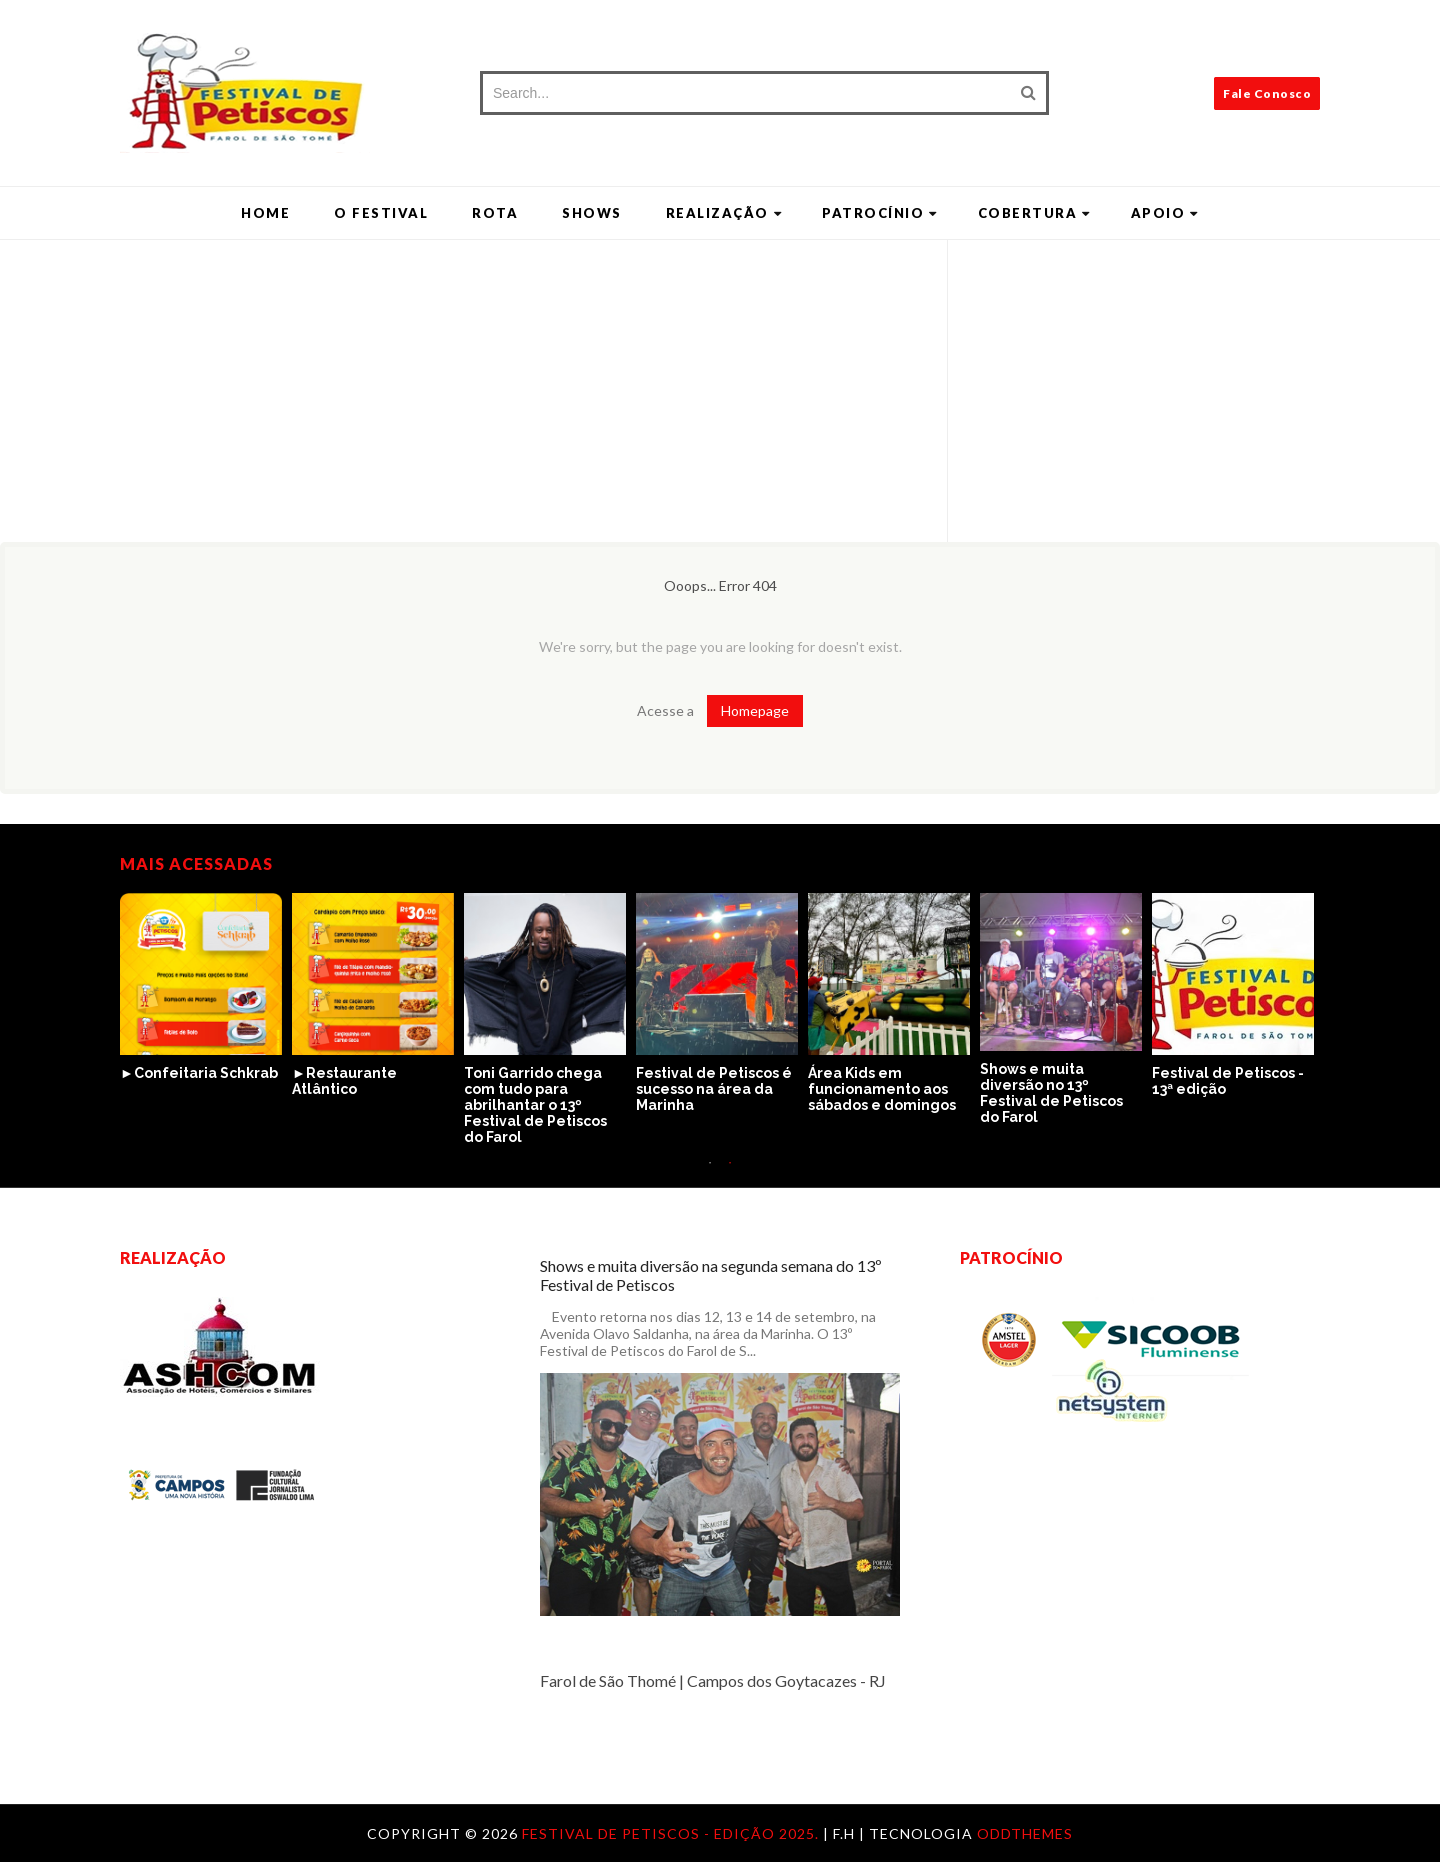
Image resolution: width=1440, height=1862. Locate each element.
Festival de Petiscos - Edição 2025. (672, 1833)
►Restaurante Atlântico (344, 1081)
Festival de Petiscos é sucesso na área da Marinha (714, 1089)
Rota (495, 213)
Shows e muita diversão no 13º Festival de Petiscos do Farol (1051, 1093)
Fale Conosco (1267, 93)
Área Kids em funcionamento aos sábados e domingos (882, 1089)
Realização (724, 213)
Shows (592, 213)
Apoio (1165, 213)
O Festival (381, 213)
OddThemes (1025, 1833)
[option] (206, 988)
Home (265, 213)
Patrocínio (880, 213)
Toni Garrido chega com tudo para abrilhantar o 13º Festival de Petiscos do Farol (535, 1105)
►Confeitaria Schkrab (199, 1073)
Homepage (755, 710)
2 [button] (730, 1173)
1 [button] (710, 1173)
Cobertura (1034, 213)
